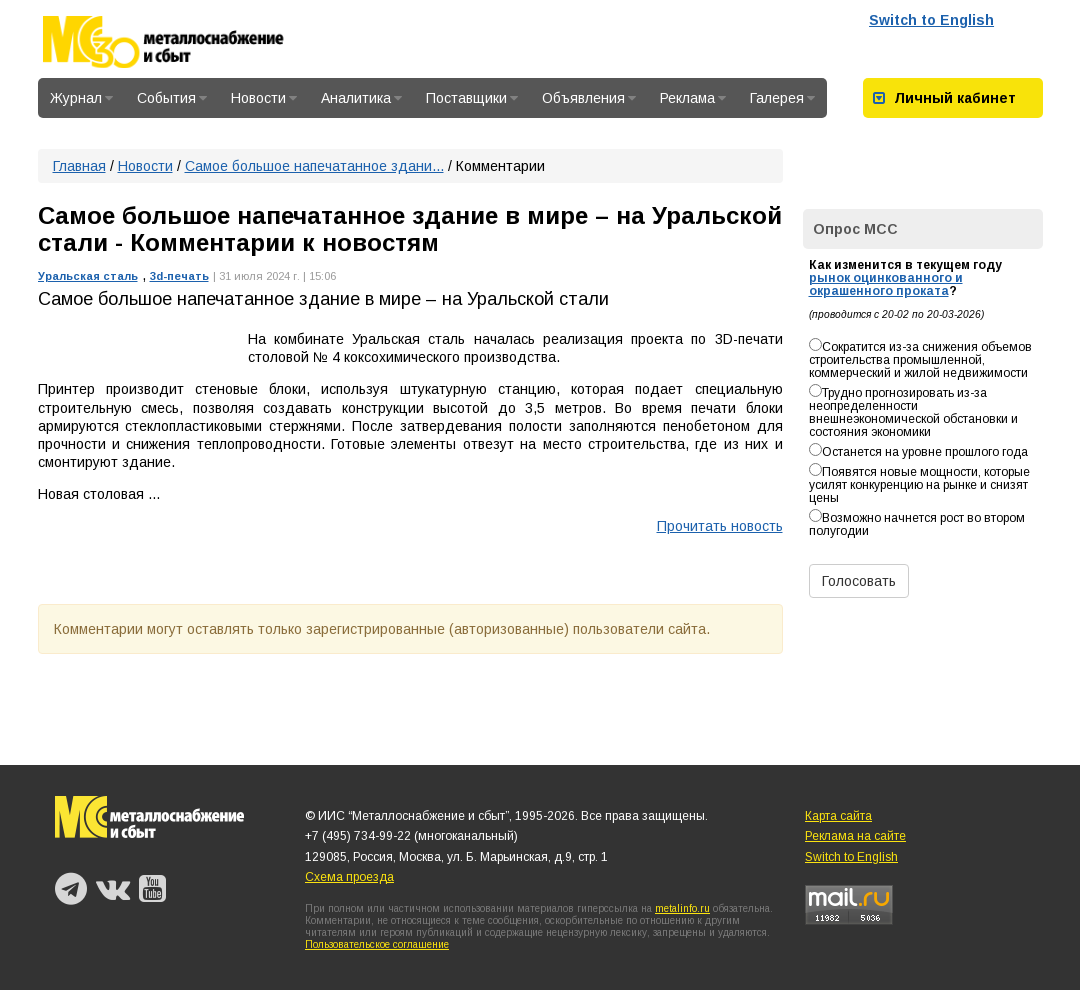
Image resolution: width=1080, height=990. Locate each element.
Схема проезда (349, 877)
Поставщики (472, 98)
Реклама (693, 98)
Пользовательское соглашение (377, 944)
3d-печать (179, 276)
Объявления (589, 98)
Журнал (81, 98)
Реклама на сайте (855, 836)
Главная (79, 166)
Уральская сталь (88, 276)
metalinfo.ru (682, 908)
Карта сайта (838, 816)
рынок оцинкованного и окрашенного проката (886, 284)
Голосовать (859, 581)
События (172, 98)
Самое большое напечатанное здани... (314, 166)
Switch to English (931, 20)
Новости (264, 98)
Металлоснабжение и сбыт (190, 42)
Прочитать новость (720, 526)
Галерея (782, 98)
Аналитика (361, 98)
